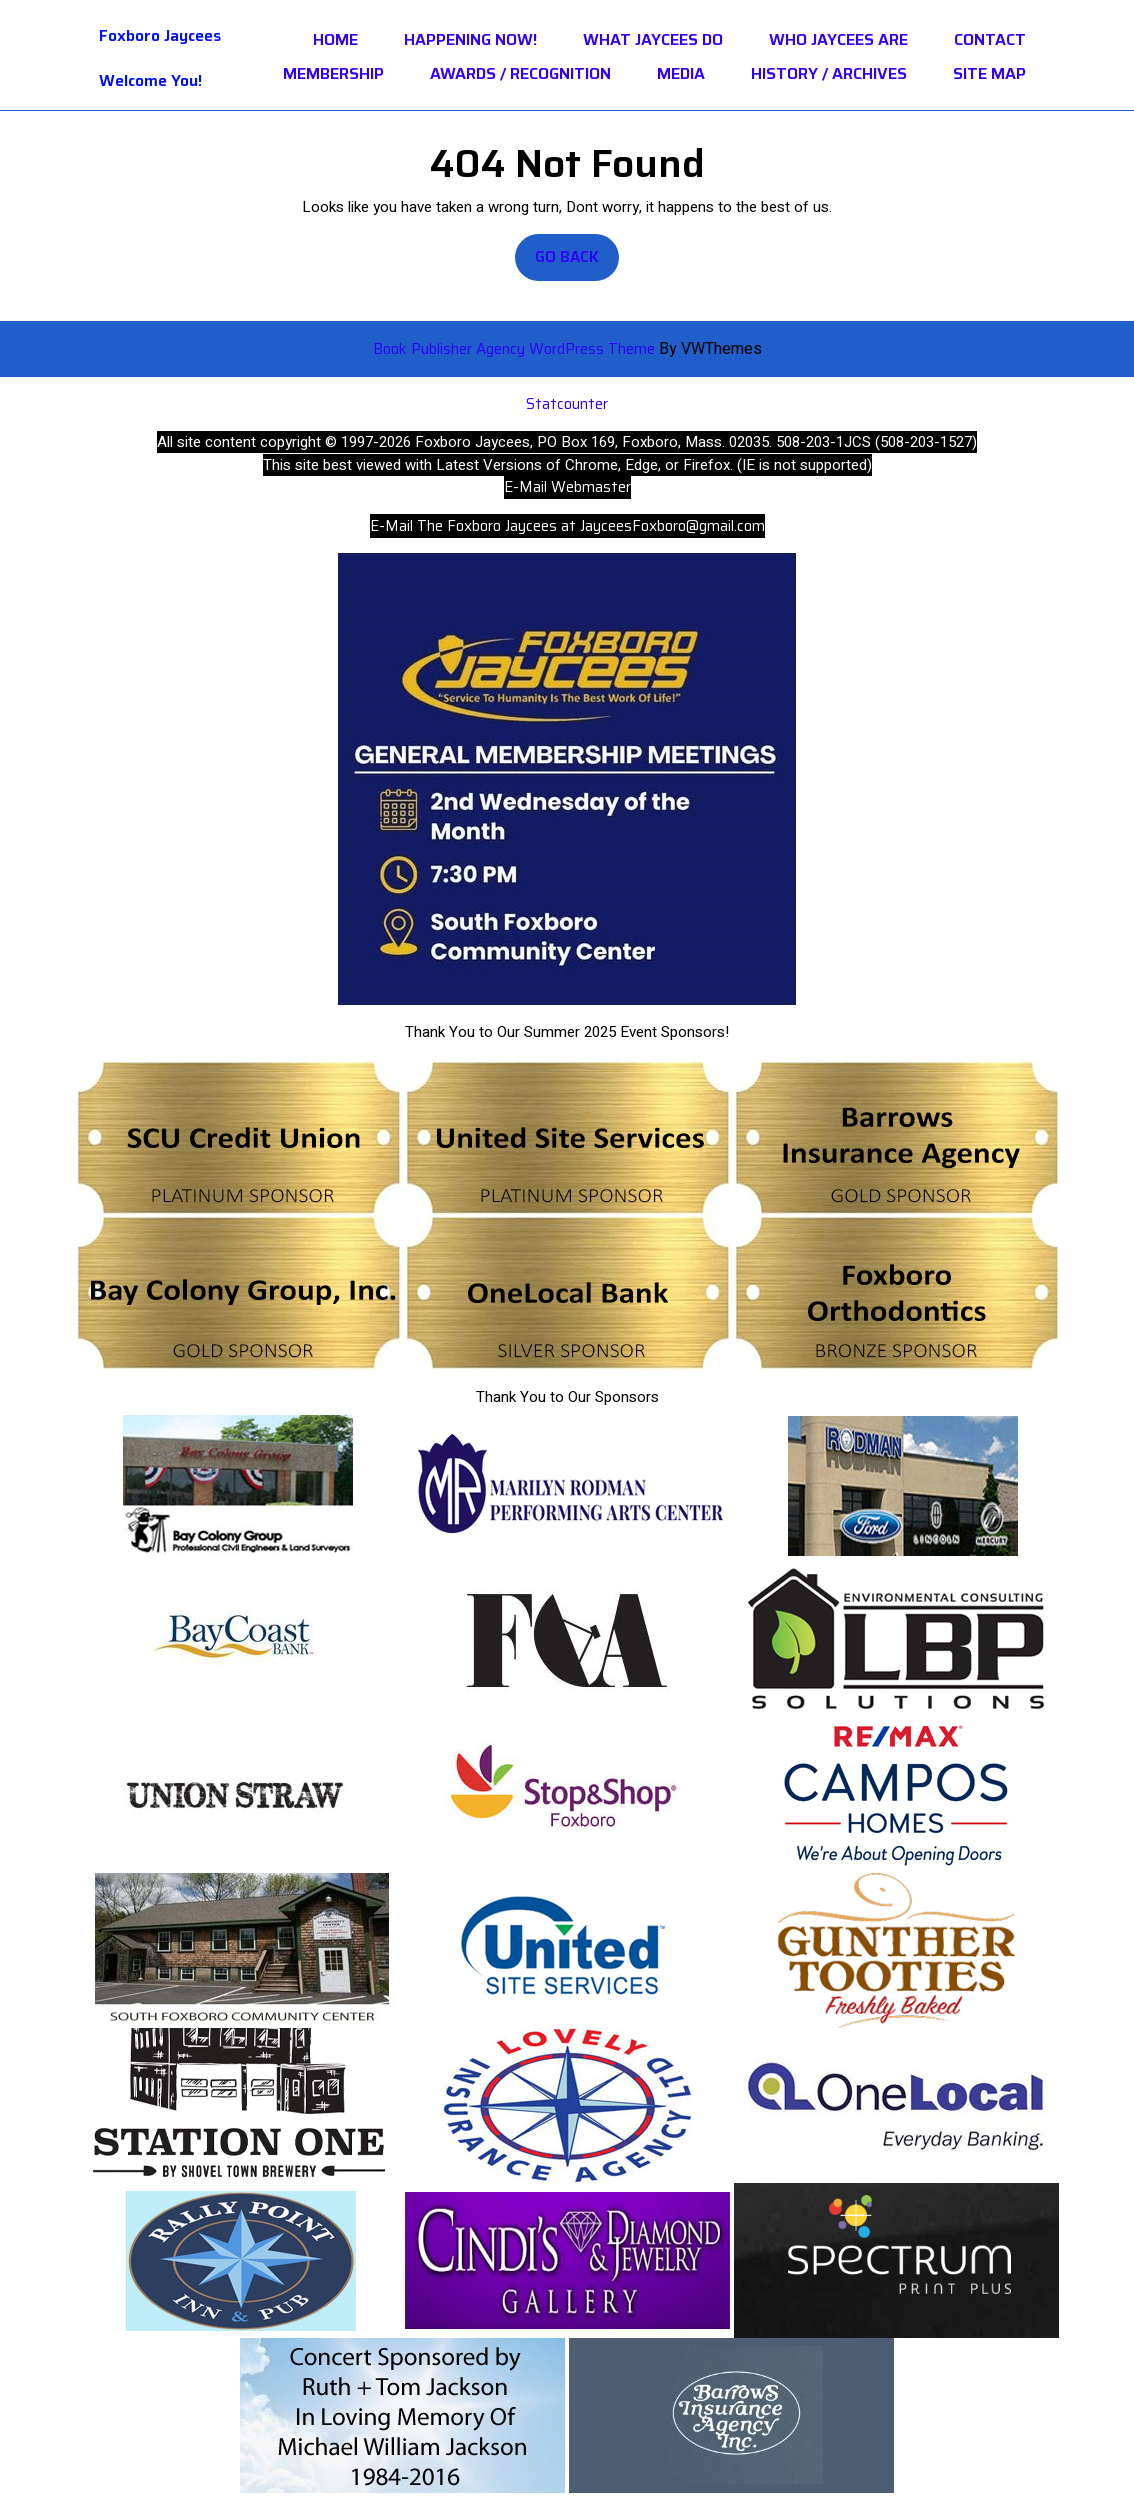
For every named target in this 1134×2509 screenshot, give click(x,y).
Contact (990, 40)
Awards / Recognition (520, 74)
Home (335, 40)
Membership (333, 74)
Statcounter (567, 404)
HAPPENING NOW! (470, 40)
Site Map (989, 74)
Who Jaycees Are (838, 40)
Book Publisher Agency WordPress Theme (516, 349)
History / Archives (829, 74)
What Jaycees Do (653, 40)
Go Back (577, 262)
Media (681, 74)
